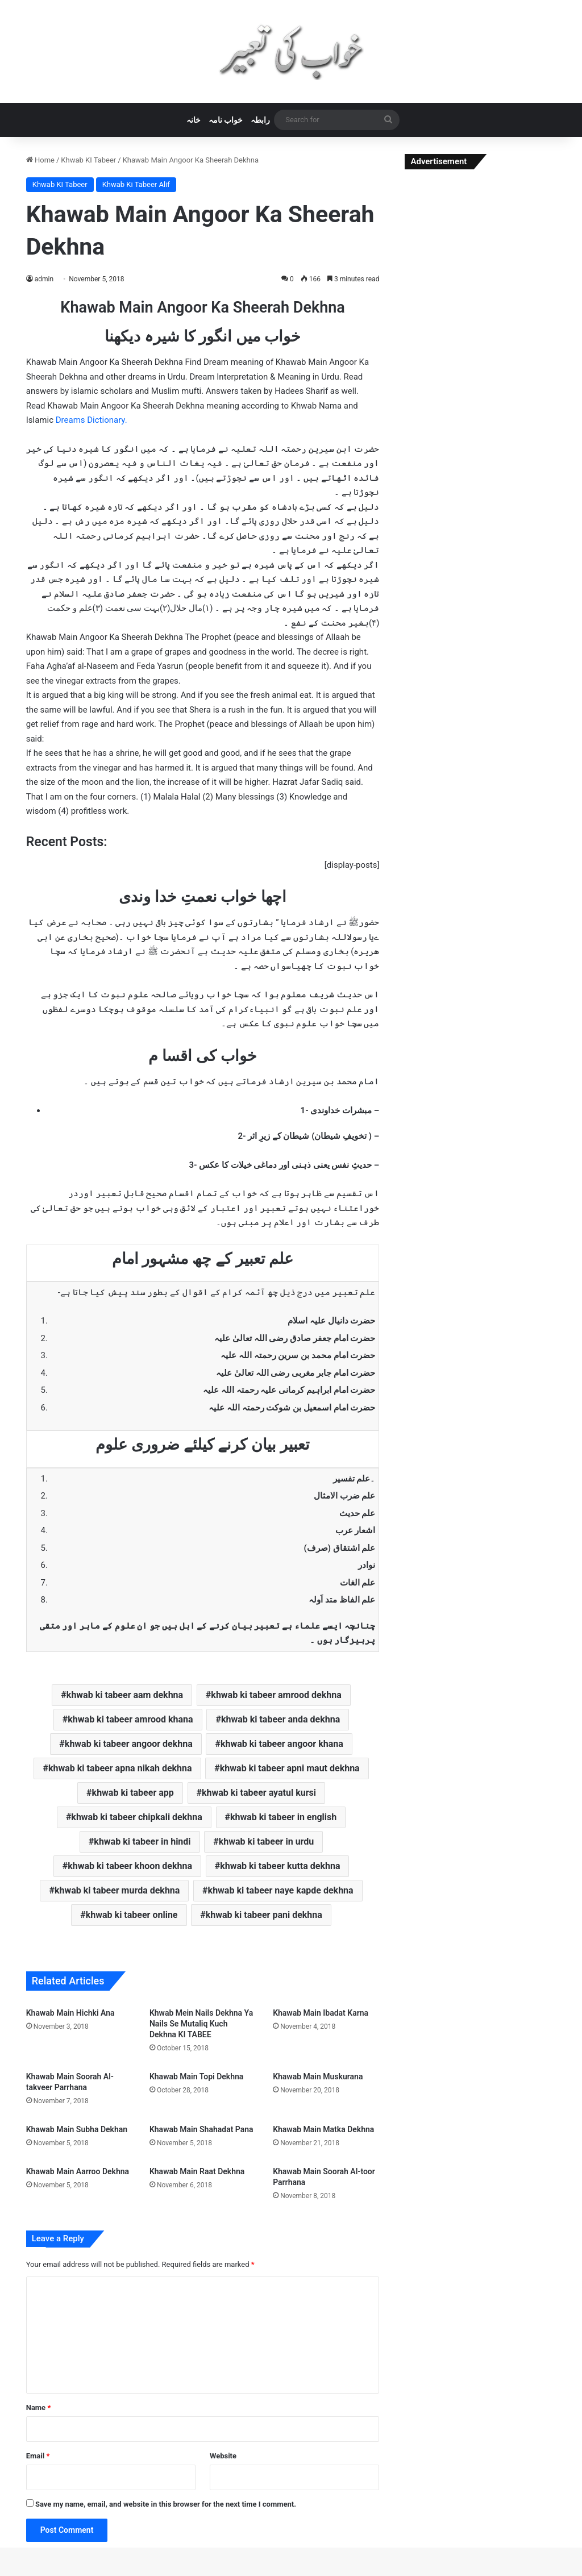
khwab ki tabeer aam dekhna (124, 1694)
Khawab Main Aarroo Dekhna (77, 2171)
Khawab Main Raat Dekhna (196, 2171)
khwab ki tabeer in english (283, 1817)
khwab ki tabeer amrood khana (130, 1719)
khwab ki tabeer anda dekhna (280, 1719)
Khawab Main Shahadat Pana (201, 2129)
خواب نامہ (226, 119)
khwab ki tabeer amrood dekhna (276, 1694)
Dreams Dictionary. (91, 420)
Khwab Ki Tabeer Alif (136, 184)
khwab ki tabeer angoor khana (282, 1743)
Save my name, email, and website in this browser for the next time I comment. (165, 2504)
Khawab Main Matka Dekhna (323, 2129)
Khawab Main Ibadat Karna (320, 2012)
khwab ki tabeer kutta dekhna (280, 1866)
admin (44, 279)
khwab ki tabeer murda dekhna (117, 1890)
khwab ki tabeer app (133, 1792)
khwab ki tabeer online (132, 1914)
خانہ (193, 119)
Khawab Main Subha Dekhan (76, 2129)
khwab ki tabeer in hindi (142, 1841)
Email (38, 2456)
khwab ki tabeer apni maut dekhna (290, 1768)
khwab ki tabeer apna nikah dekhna (120, 1768)
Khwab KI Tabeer (88, 160)
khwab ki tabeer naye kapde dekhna (281, 1890)
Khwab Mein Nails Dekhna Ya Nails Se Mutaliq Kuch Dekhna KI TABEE (201, 2023)
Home (40, 160)
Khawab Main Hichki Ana (70, 2012)
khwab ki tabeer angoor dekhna (129, 1743)
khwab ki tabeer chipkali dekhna (136, 1817)
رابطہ (260, 119)
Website (223, 2456)
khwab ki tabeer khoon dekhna (130, 1866)
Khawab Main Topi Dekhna (196, 2076)
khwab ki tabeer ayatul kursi (259, 1792)
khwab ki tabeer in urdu (266, 1841)
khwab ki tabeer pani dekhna (264, 1914)
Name (38, 2407)
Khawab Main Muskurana (318, 2076)
